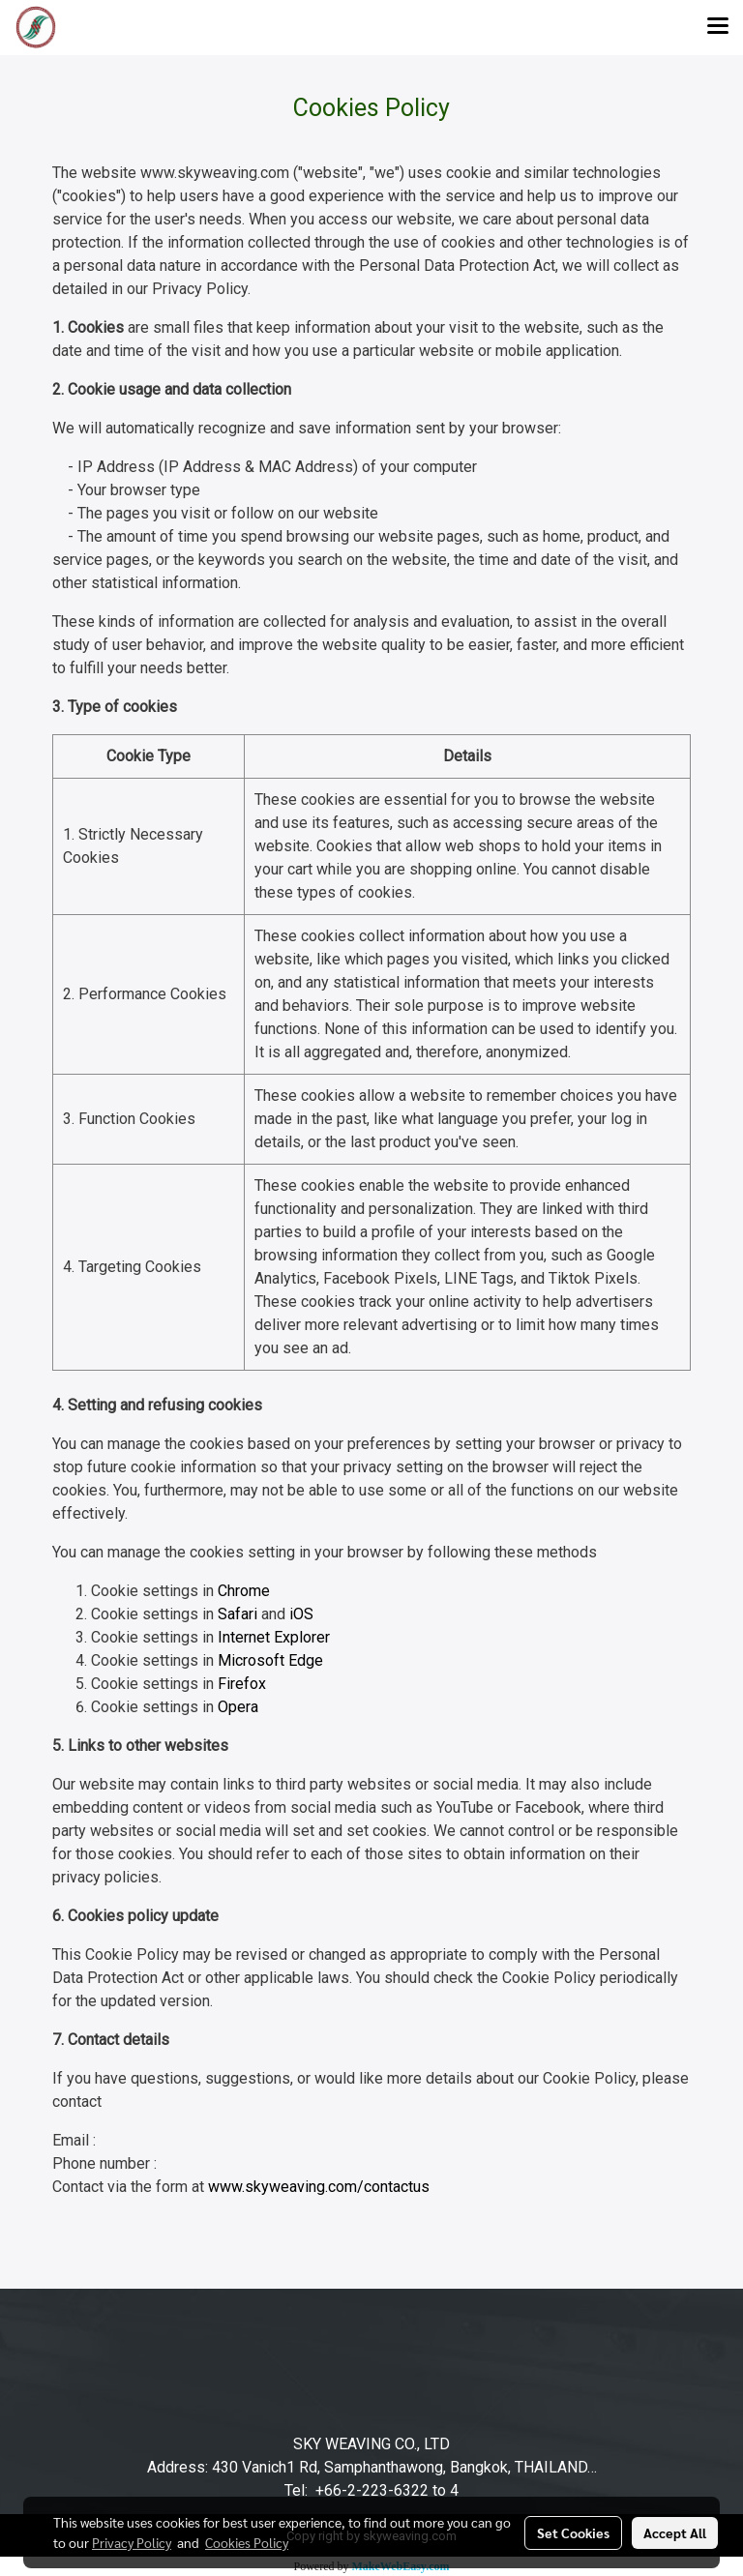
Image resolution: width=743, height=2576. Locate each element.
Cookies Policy (246, 2542)
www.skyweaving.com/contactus (319, 2186)
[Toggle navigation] (718, 27)
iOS (301, 1614)
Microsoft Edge (270, 1660)
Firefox (242, 1683)
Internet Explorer (274, 1637)
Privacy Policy (131, 2542)
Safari (237, 1614)
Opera (238, 1707)
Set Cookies (573, 2532)
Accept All (674, 2532)
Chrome (244, 1591)
